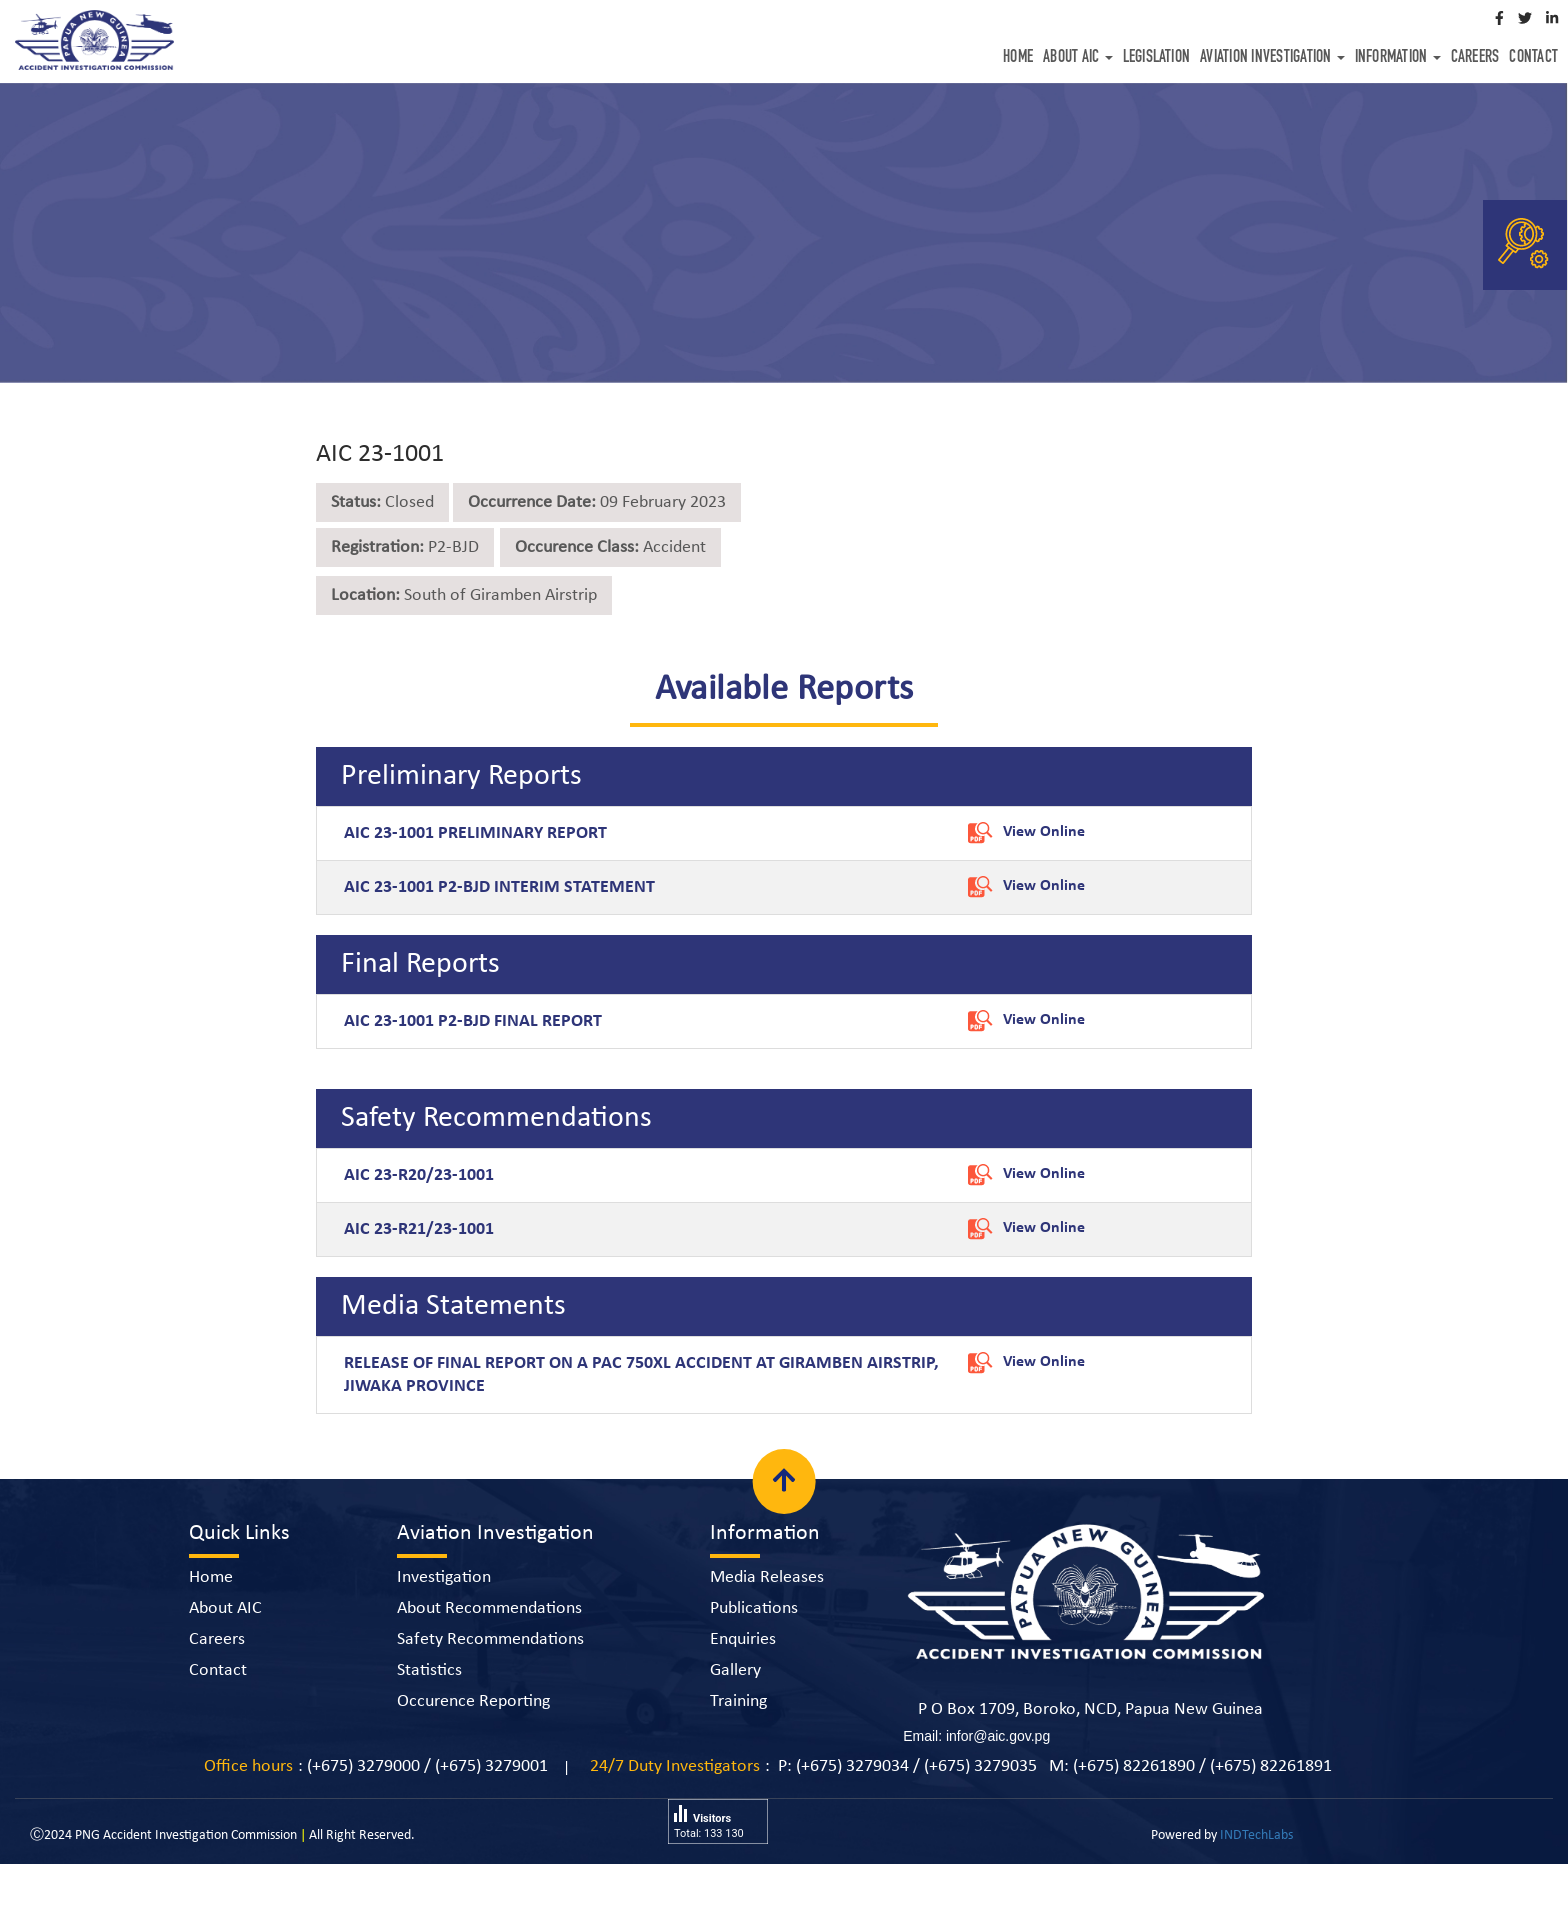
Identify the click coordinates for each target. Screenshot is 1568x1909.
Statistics (429, 1670)
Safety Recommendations (490, 1639)
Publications (754, 1608)
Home (1018, 58)
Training (738, 1701)
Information (1398, 58)
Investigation (444, 1577)
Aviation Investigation (1272, 58)
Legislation (1157, 58)
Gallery (735, 1670)
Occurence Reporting (473, 1701)
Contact (1533, 58)
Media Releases (767, 1577)
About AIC (1077, 58)
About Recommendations (489, 1608)
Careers (1475, 58)
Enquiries (743, 1639)
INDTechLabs (1256, 1835)
